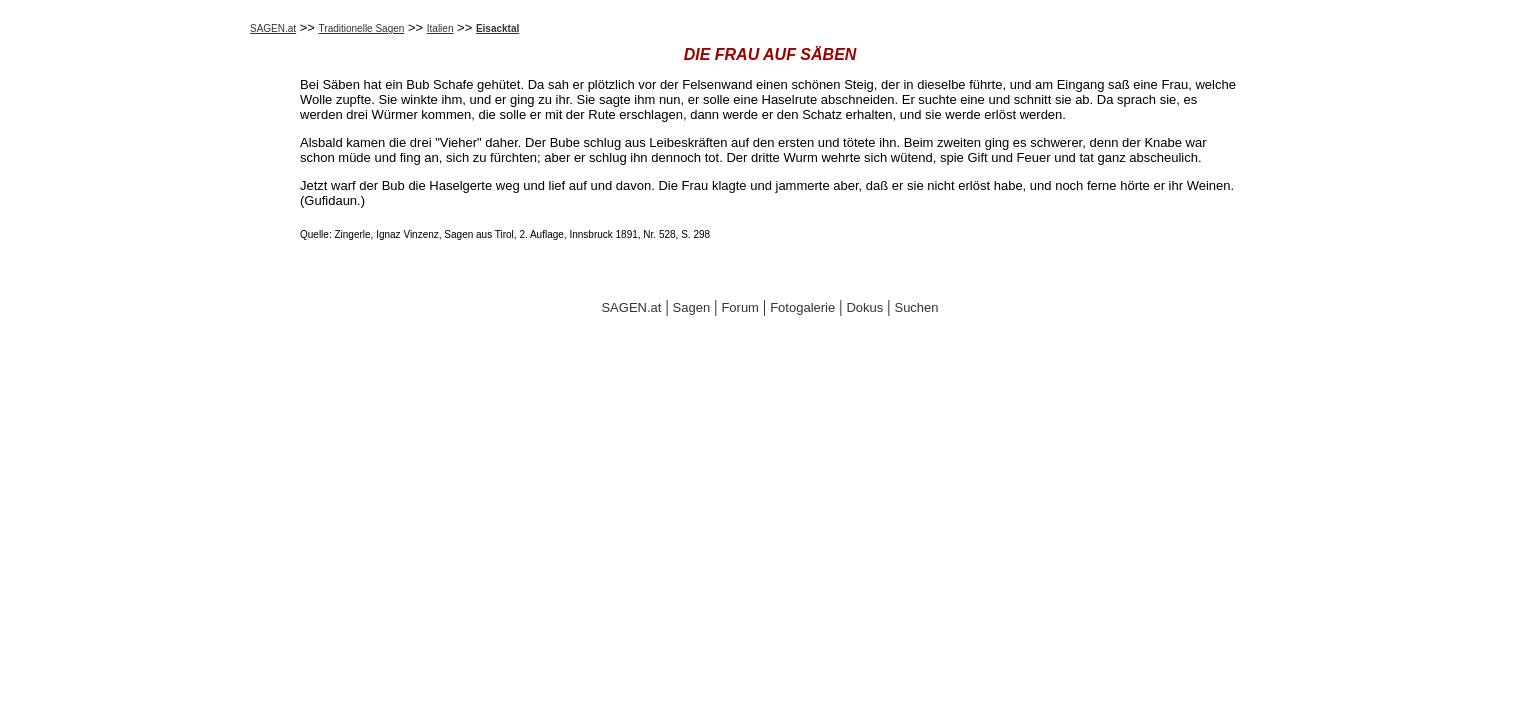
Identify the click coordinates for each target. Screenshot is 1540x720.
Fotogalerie (802, 307)
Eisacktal (497, 28)
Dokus (864, 307)
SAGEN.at (273, 28)
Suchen (916, 307)
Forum (740, 307)
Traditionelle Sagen (362, 28)
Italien (440, 28)
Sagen (692, 307)
